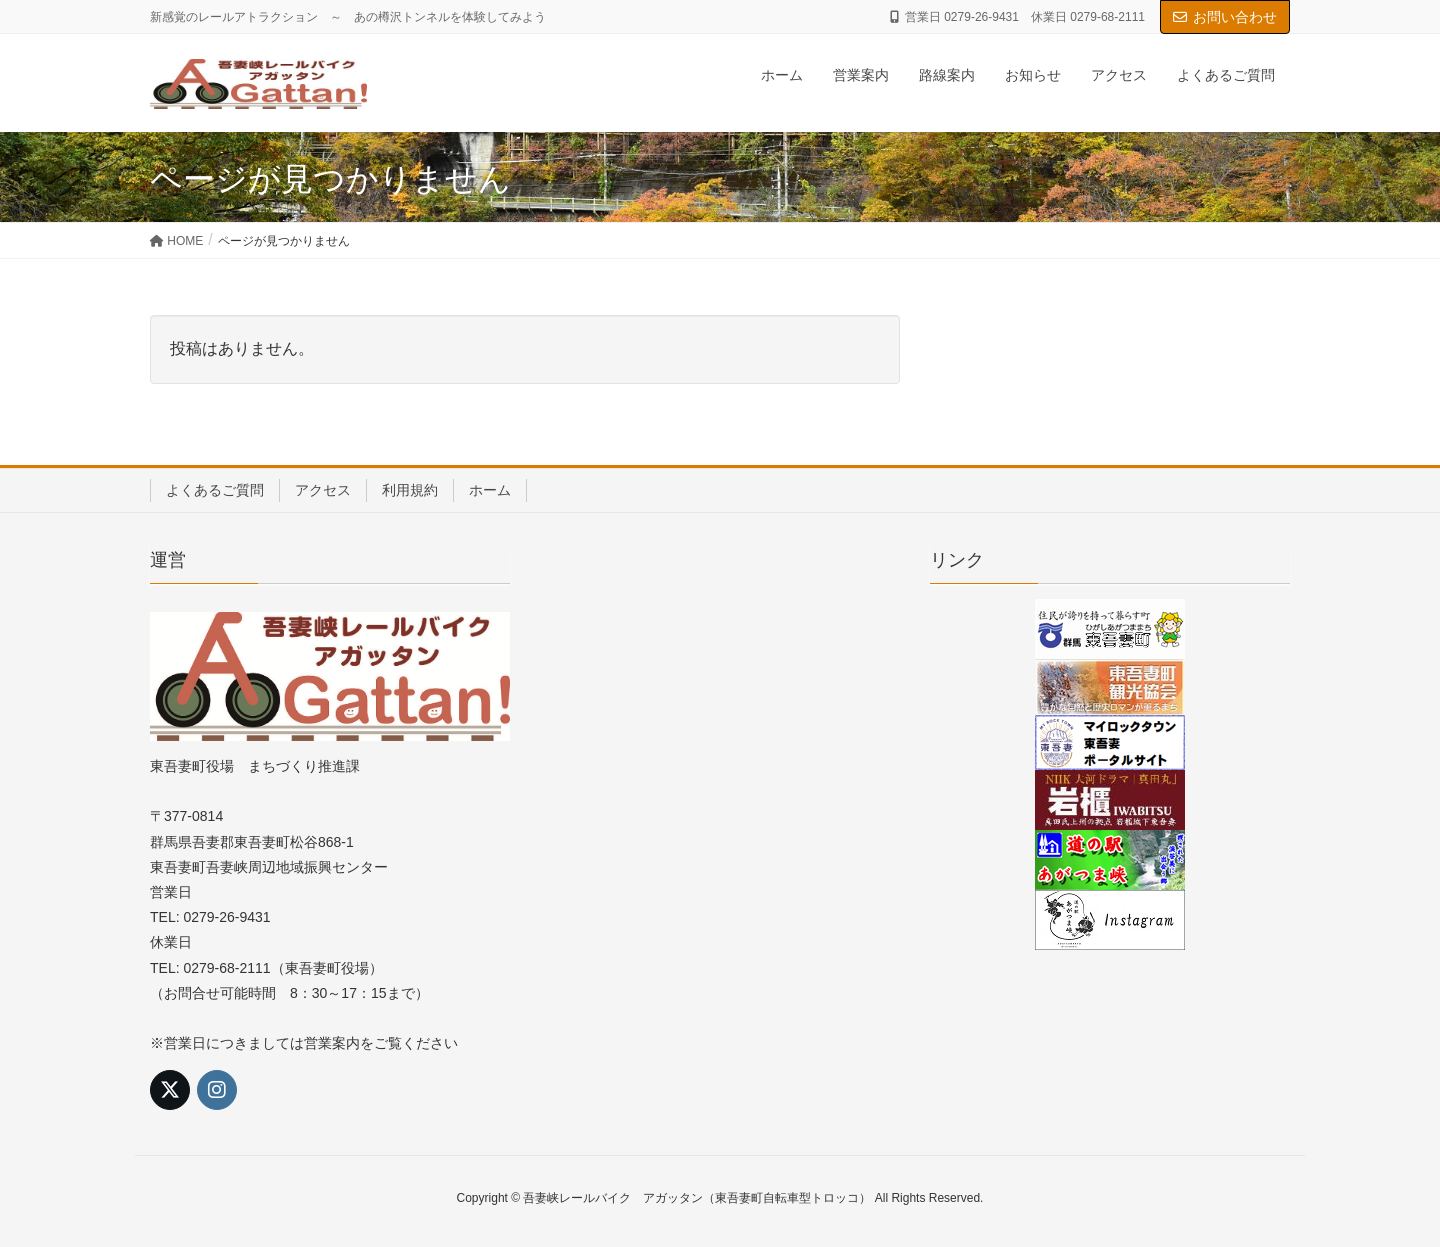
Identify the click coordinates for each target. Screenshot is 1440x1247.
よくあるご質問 (215, 490)
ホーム (490, 490)
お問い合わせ (1225, 17)
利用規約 (410, 490)
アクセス (323, 490)
